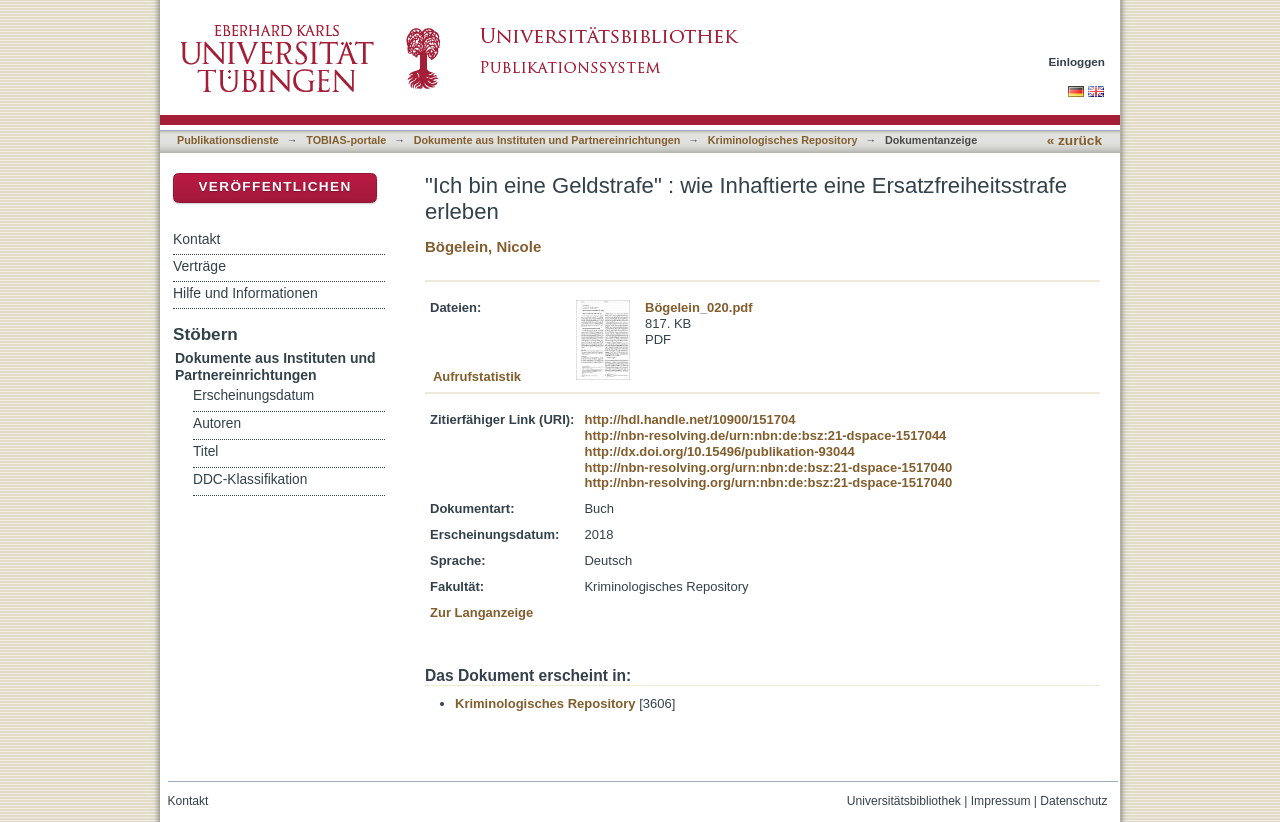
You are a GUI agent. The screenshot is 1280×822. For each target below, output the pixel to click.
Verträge (199, 266)
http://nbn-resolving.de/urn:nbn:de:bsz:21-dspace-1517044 (765, 435)
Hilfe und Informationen (245, 293)
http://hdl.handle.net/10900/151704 (689, 419)
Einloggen (1077, 61)
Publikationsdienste (228, 140)
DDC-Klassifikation (250, 479)
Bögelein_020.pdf (699, 307)
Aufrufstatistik (477, 376)
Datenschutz (1073, 801)
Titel (205, 451)
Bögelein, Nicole (483, 246)
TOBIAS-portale (346, 140)
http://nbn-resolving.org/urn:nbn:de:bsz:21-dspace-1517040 (768, 467)
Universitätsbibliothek (904, 801)
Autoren (217, 423)
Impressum (1001, 801)
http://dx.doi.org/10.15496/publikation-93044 (719, 451)
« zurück (1074, 140)
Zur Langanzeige (481, 612)
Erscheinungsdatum (253, 395)
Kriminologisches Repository (783, 140)
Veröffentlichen (274, 186)
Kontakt (196, 239)
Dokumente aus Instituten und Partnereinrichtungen (547, 140)
